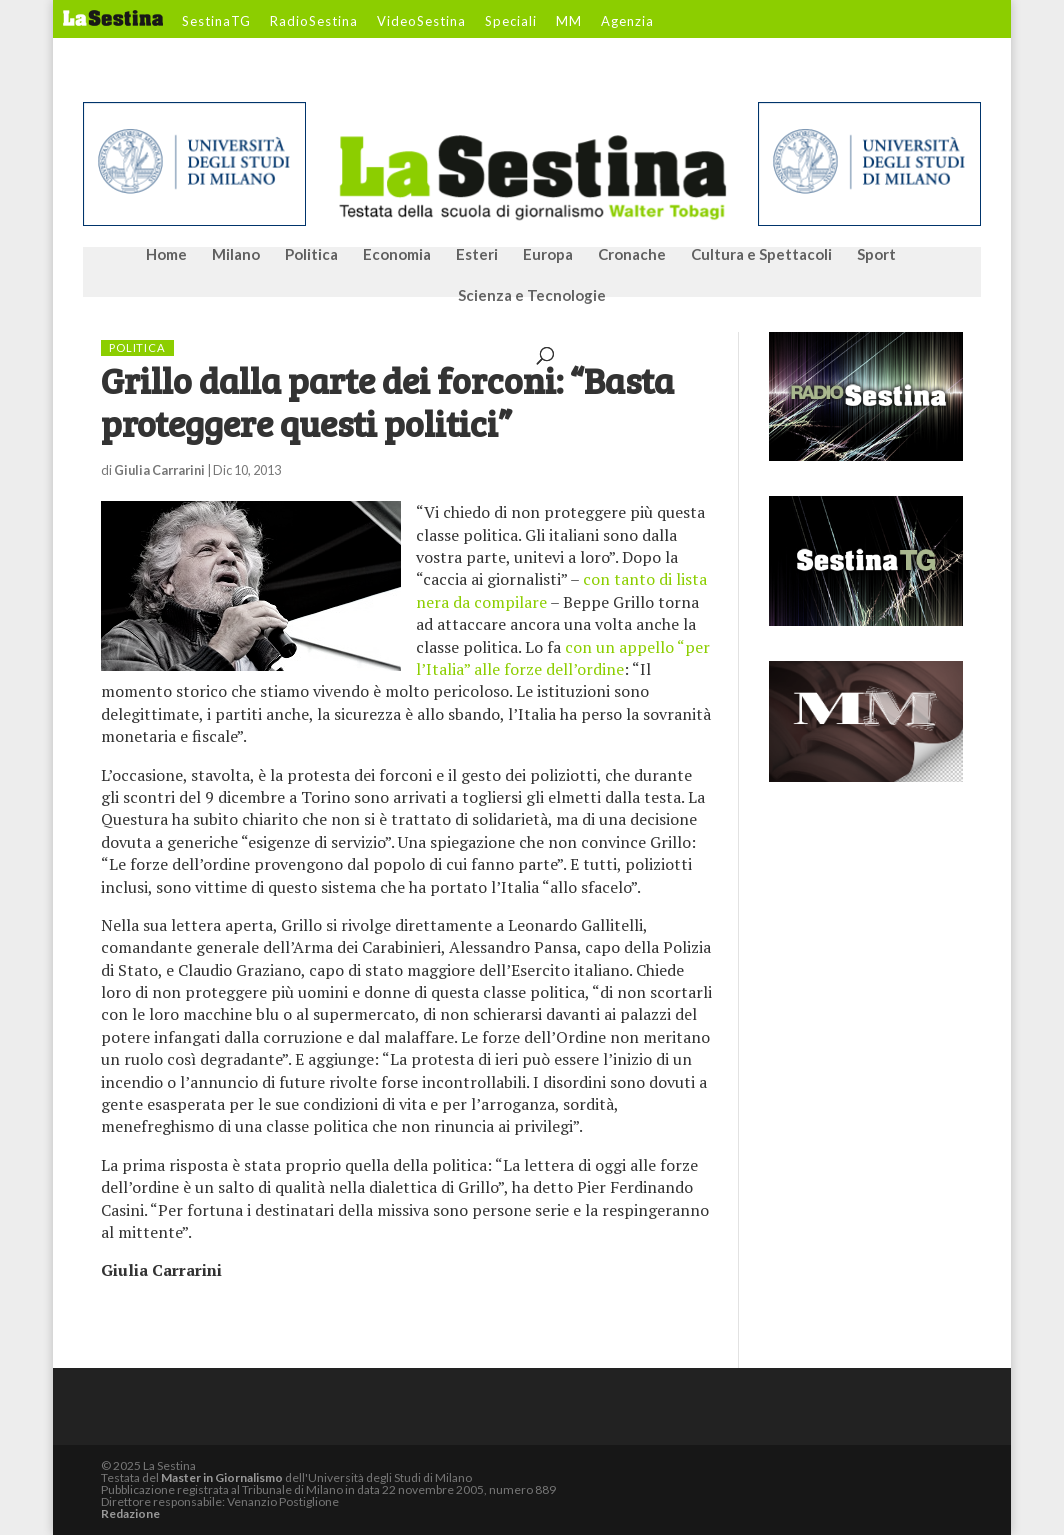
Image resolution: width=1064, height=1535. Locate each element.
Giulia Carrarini (159, 470)
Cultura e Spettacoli (761, 255)
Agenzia (627, 22)
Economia (397, 255)
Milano (236, 255)
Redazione (130, 1513)
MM (569, 22)
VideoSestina (421, 22)
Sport (876, 255)
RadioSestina (314, 22)
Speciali (511, 22)
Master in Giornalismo (222, 1477)
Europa (548, 255)
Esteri (477, 255)
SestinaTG (216, 22)
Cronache (632, 255)
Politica (311, 255)
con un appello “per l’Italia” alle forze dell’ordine (563, 658)
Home (166, 255)
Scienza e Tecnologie (532, 296)
